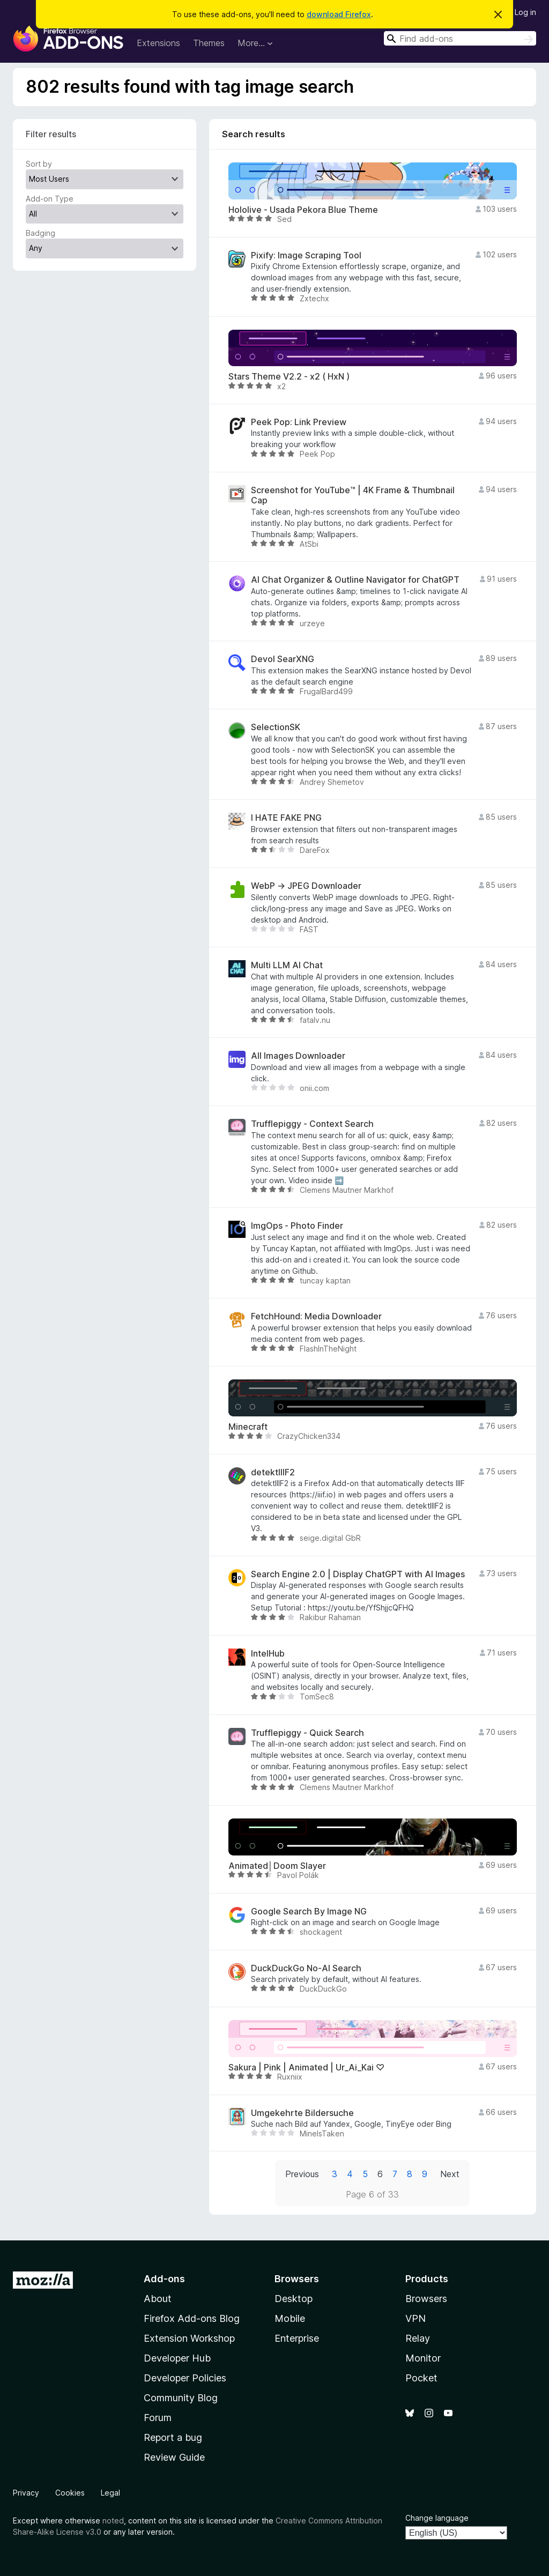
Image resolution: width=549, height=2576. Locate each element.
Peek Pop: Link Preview (298, 422)
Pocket (421, 2378)
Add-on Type (49, 198)
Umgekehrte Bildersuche (302, 2113)
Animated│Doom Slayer (277, 1866)
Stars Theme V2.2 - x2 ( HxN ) (289, 377)
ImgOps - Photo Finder (297, 1226)
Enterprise (296, 2338)
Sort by (39, 163)
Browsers (426, 2298)
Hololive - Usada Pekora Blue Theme (303, 210)
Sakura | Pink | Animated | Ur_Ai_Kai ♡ (306, 2067)
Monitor (423, 2358)
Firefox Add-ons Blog (192, 2318)
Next (449, 2174)
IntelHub (268, 1654)
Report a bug (173, 2437)
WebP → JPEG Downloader (306, 886)
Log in (525, 12)
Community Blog (181, 2397)
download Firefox (339, 14)
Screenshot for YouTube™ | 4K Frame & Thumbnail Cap (353, 495)
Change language (437, 2517)
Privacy (26, 2492)
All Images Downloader (298, 1056)
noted (113, 2520)
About (158, 2298)
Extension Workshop (189, 2338)
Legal (110, 2492)
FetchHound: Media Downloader (316, 1316)
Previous (302, 2174)
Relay (417, 2338)
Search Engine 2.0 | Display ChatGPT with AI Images (358, 1574)
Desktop (293, 2298)
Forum (158, 2417)
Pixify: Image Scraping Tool (306, 255)
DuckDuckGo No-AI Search (306, 1968)
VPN (415, 2318)
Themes (209, 43)
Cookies (70, 2492)
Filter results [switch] (51, 134)
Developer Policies (185, 2378)
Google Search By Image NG (309, 1911)
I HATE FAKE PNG (286, 818)
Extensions (158, 43)
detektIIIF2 (273, 1472)
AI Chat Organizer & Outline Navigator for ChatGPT (355, 580)
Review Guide (174, 2457)
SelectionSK (275, 727)
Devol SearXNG (282, 659)
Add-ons (164, 2278)
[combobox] (460, 38)
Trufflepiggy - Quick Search (307, 1733)
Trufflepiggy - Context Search (312, 1124)
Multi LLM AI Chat (287, 965)
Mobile (289, 2318)
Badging (40, 232)
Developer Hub (177, 2358)
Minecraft (248, 1427)
